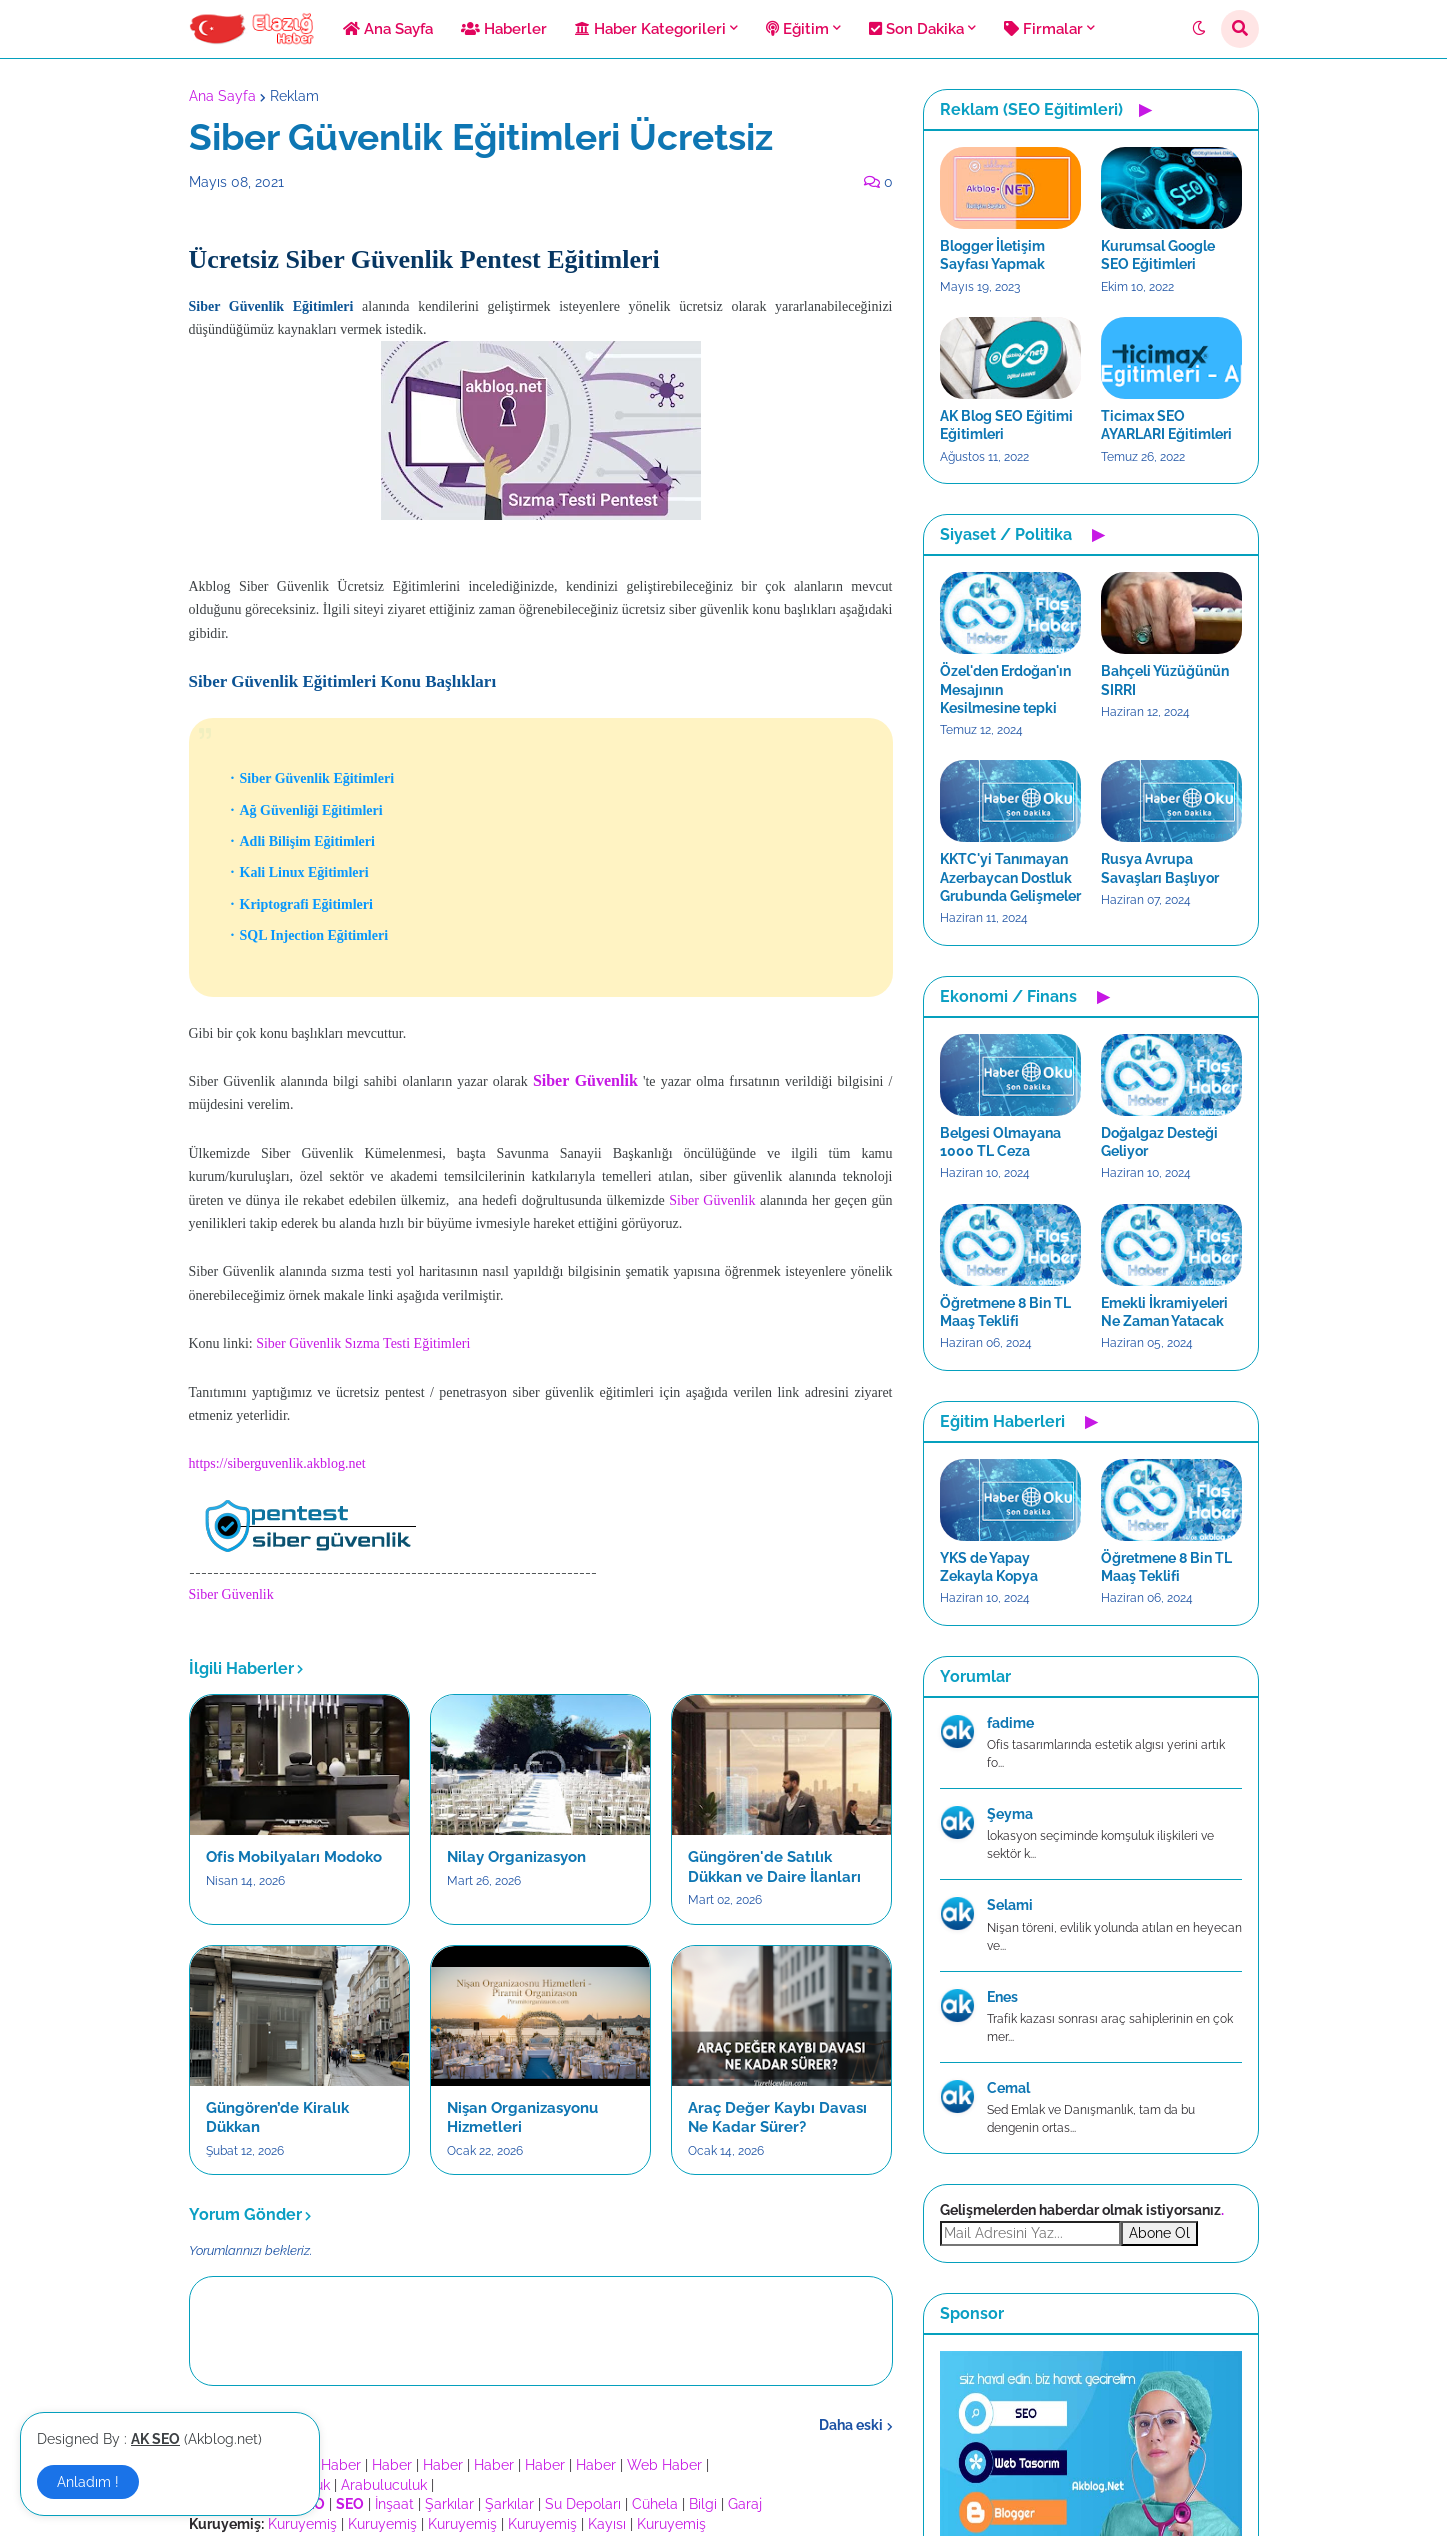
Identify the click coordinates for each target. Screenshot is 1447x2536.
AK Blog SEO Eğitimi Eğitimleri (1006, 425)
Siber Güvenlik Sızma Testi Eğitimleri (363, 1343)
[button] (1199, 29)
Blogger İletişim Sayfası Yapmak (992, 255)
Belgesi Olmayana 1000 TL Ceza (1000, 1142)
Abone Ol (1159, 2233)
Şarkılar (449, 2504)
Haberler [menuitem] (504, 29)
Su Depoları (583, 2504)
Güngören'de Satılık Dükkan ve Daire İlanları (774, 1867)
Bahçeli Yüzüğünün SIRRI (1165, 680)
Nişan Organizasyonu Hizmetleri (522, 2118)
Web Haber (664, 2465)
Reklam (294, 96)
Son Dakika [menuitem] (916, 29)
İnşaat (394, 2504)
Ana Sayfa (222, 96)
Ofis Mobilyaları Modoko (294, 1857)
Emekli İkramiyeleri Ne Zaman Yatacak (1164, 1312)
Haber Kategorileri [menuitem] (650, 29)
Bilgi (703, 2504)
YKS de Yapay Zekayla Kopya (989, 1567)
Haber (341, 2465)
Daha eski (851, 2425)
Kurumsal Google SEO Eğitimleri (1158, 255)
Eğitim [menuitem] (797, 29)
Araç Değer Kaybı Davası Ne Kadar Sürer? (777, 2118)
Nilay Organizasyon (516, 1857)
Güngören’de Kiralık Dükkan (277, 2118)
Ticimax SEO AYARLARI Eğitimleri (1166, 425)
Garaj (745, 2504)
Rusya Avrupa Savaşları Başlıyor (1160, 868)
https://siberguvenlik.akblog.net (277, 1463)
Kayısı (607, 2524)
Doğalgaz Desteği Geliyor (1159, 1142)
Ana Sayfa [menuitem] (388, 29)
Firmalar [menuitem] (1043, 29)
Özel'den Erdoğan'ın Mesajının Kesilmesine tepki (1005, 689)
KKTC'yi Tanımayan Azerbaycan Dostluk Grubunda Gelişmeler (1010, 877)
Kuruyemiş (302, 2524)
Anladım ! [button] (88, 2482)
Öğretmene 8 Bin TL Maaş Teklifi (1005, 1312)
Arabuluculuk (384, 2485)
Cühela (655, 2504)
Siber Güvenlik (712, 1200)
